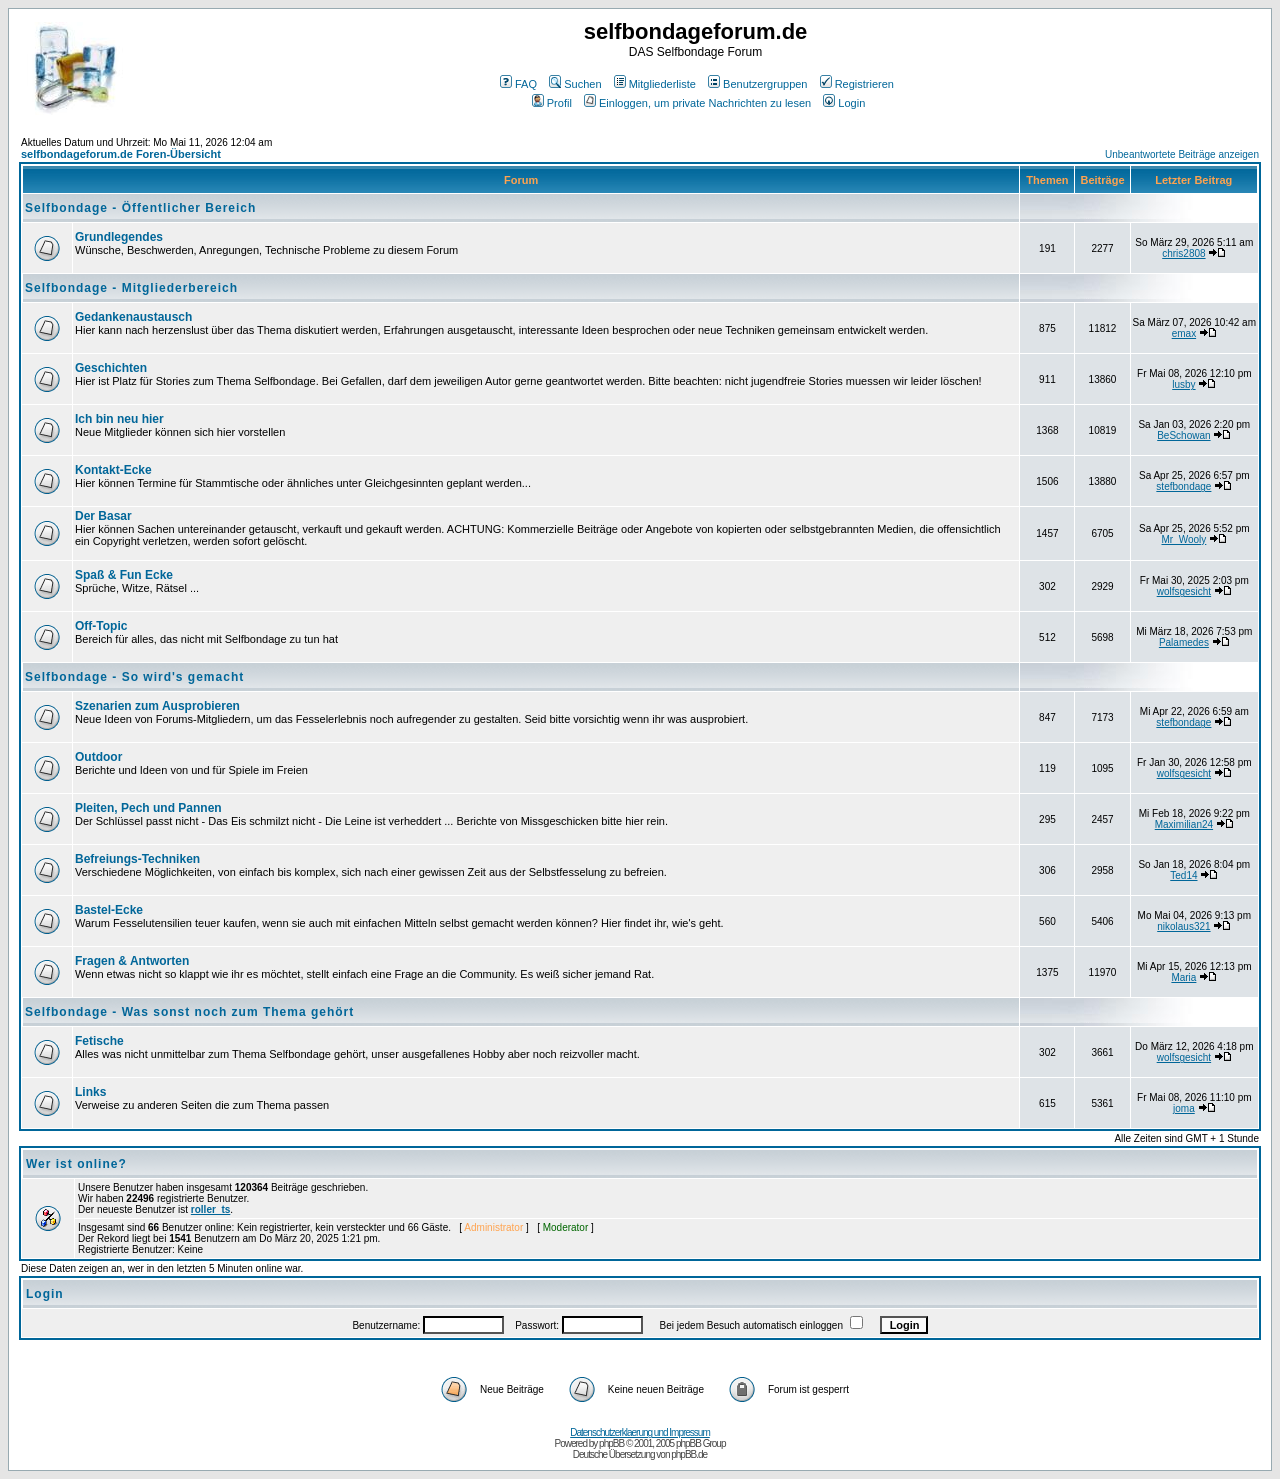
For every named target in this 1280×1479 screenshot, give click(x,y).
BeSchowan (1183, 435)
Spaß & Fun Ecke (124, 575)
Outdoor (98, 757)
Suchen (575, 84)
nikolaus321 (1183, 926)
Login (844, 103)
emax (1184, 333)
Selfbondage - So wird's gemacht (134, 677)
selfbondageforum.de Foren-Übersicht (121, 154)
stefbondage (1183, 486)
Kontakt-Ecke (113, 470)
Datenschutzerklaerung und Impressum (640, 1432)
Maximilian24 (1184, 824)
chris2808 (1183, 253)
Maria (1183, 977)
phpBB (611, 1443)
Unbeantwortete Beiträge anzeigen (1182, 154)
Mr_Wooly (1183, 539)
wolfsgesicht (1184, 591)
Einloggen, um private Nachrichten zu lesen (697, 103)
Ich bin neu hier (119, 419)
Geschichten (111, 368)
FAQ (518, 84)
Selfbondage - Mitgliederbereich (131, 288)
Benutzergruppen (757, 84)
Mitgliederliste (655, 84)
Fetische (99, 1041)
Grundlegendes (119, 237)
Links (90, 1092)
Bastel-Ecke (109, 910)
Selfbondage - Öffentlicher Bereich (140, 208)
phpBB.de (689, 1454)
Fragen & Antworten (132, 961)
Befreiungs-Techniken (137, 859)
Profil (552, 103)
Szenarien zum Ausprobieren (157, 706)
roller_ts (210, 1209)
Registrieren (857, 84)
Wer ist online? (76, 1164)
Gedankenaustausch (133, 317)
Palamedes (1184, 642)
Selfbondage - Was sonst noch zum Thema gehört (189, 1012)
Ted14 (1183, 875)
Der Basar (103, 516)
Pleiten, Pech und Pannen (148, 808)
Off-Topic (101, 626)
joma (1184, 1108)
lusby (1183, 384)
